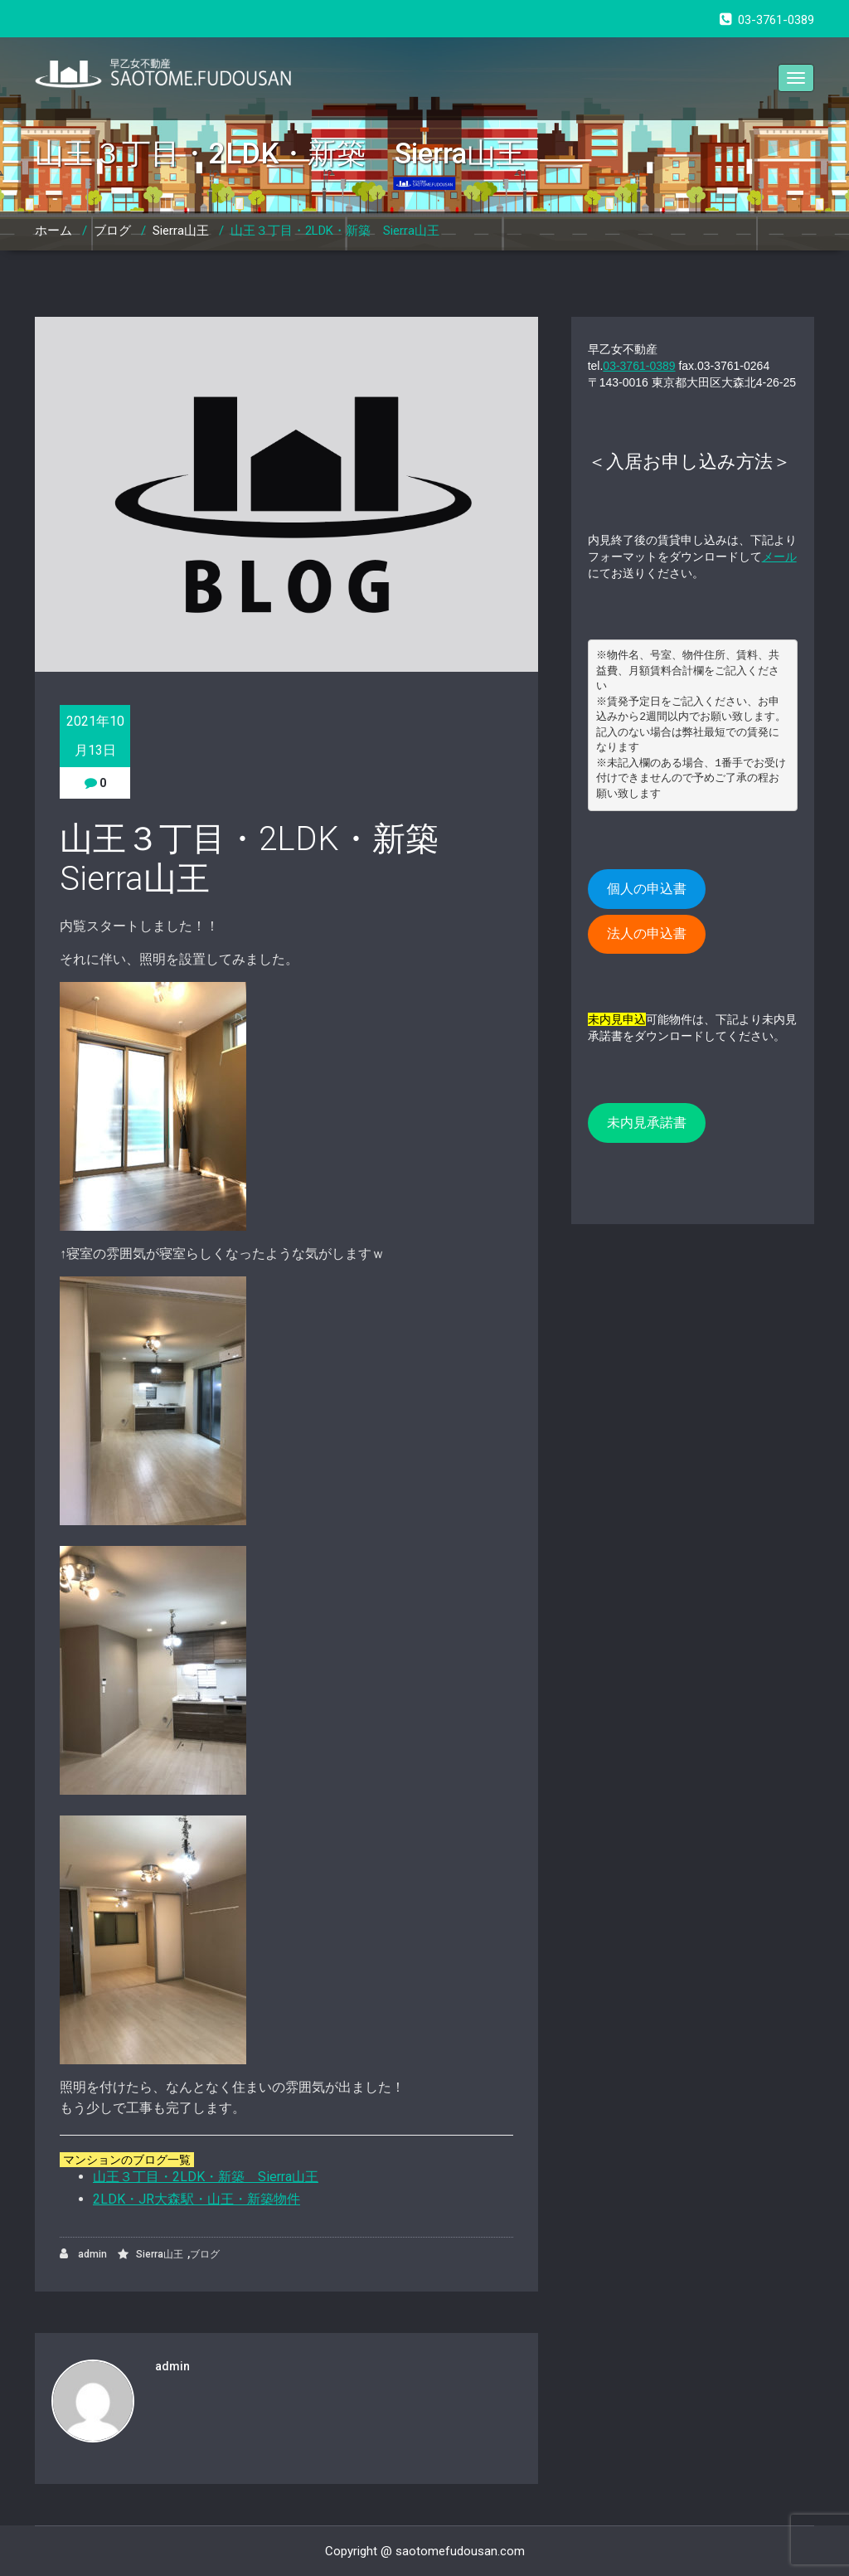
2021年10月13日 (95, 735)
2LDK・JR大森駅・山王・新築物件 (196, 2199)
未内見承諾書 (646, 1122)
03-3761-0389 (639, 365)
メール (779, 556)
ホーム (53, 230)
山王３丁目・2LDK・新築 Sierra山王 (334, 230)
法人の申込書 (646, 933)
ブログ (112, 230)
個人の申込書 (646, 889)
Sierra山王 (181, 230)
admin (83, 2254)
